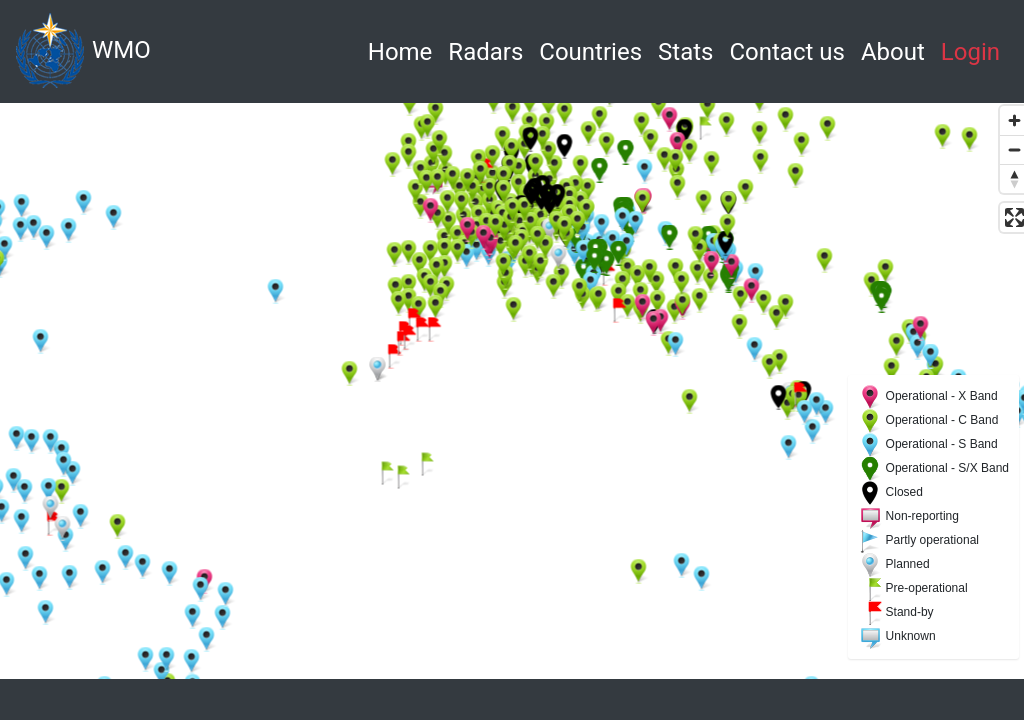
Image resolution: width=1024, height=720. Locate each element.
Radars (485, 52)
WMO (83, 51)
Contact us (786, 52)
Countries (590, 52)
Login (970, 52)
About (893, 52)
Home (404, 49)
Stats (685, 52)
